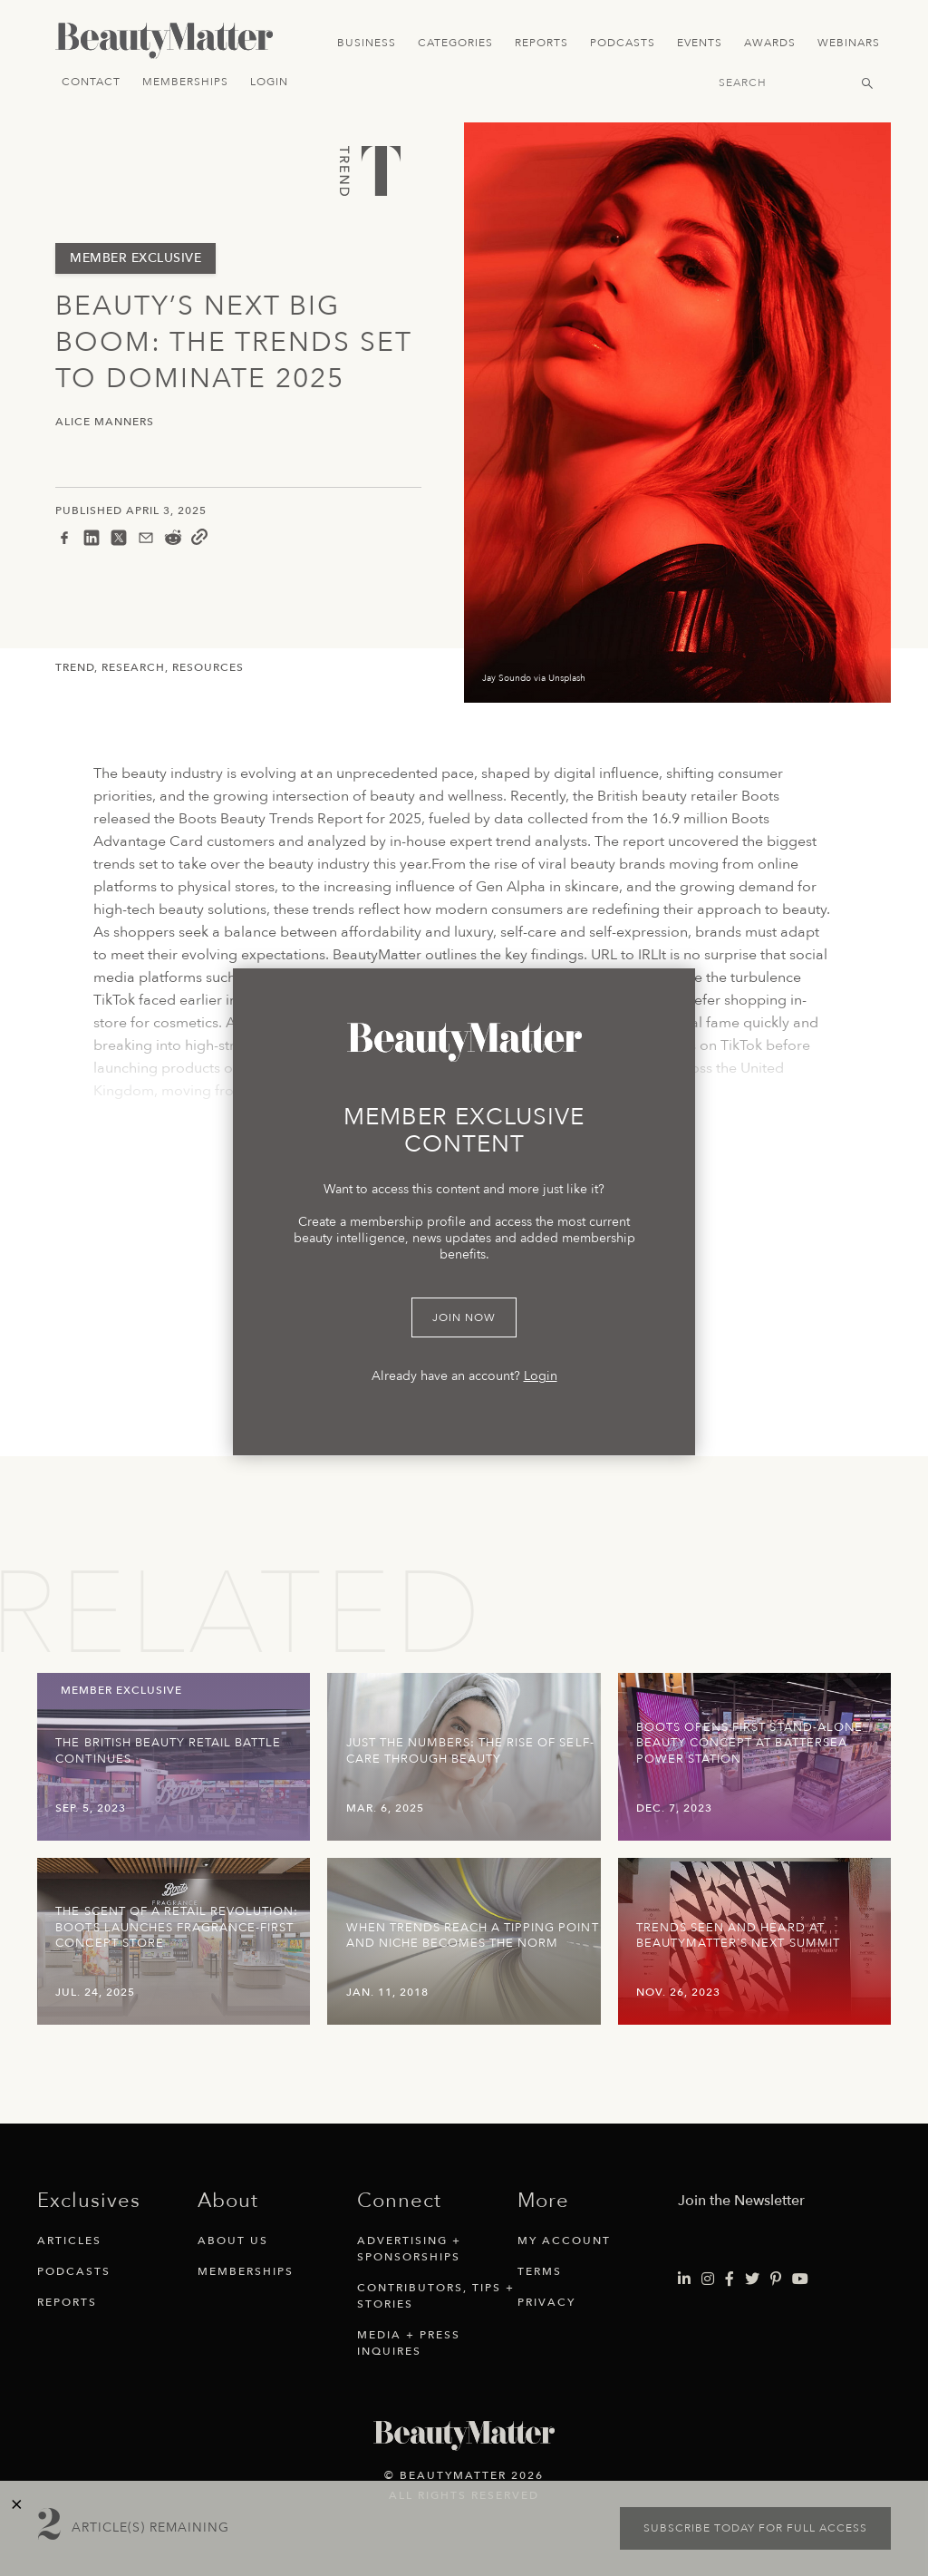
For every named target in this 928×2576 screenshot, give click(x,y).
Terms (539, 2271)
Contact (91, 81)
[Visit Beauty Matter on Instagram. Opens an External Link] (707, 2279)
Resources (208, 667)
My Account (564, 2240)
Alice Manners (104, 422)
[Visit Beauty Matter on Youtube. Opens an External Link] (800, 2279)
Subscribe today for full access (755, 2528)
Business (366, 42)
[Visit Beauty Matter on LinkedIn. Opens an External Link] (684, 2279)
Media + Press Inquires (408, 2343)
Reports (541, 42)
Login (269, 81)
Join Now (464, 1317)
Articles (69, 2240)
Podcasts (622, 42)
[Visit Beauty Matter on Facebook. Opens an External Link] (729, 2279)
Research (133, 667)
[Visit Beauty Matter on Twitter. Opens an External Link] (752, 2279)
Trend (74, 667)
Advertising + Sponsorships (409, 2248)
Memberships (185, 81)
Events (699, 42)
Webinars (848, 42)
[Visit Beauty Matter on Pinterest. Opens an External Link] (775, 2279)
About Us (233, 2240)
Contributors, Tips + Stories (436, 2295)
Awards (770, 42)
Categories (455, 42)
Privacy (546, 2302)
